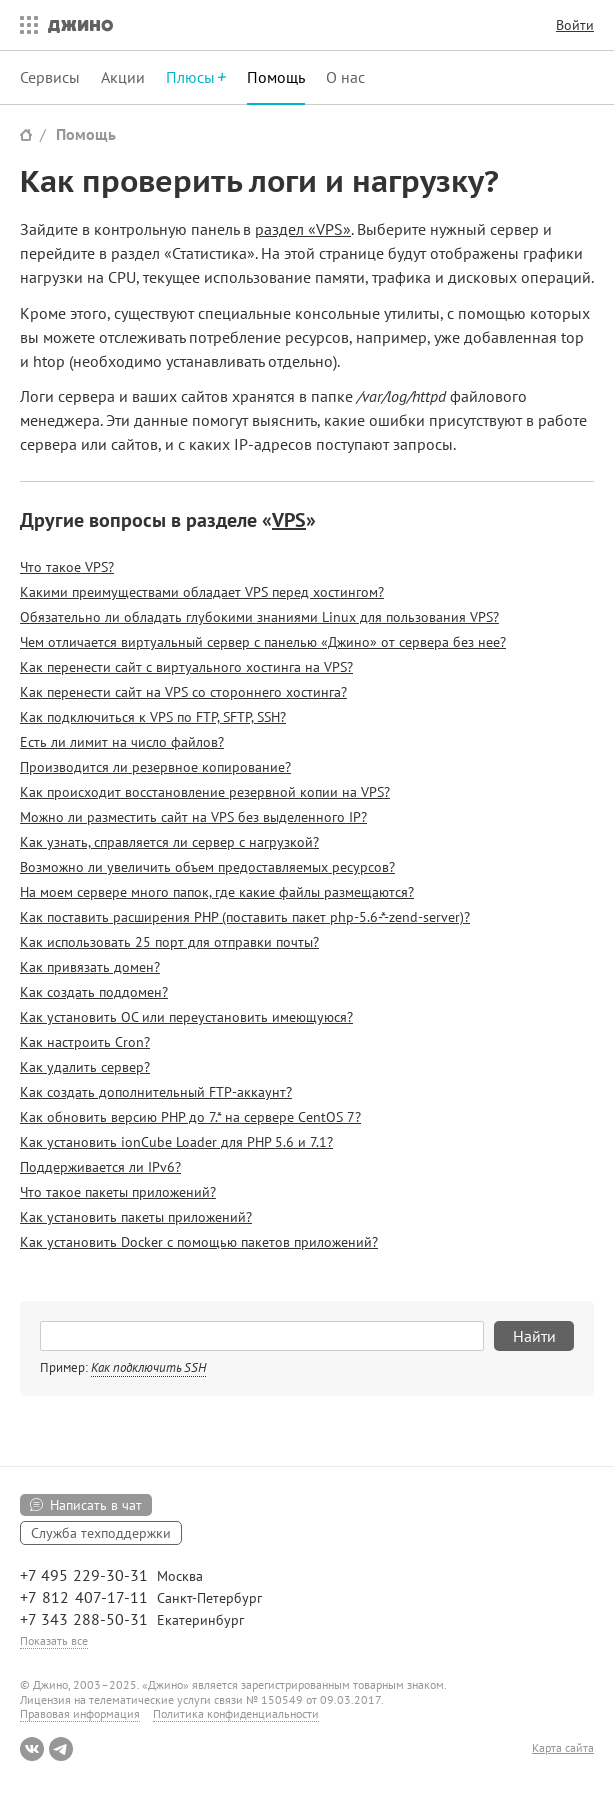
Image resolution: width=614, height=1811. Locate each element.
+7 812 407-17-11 (84, 1597)
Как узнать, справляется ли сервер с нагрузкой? (169, 842)
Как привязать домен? (90, 967)
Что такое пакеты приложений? (118, 1192)
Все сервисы (24, 25)
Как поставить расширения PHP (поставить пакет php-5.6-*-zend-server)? (245, 917)
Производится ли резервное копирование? (155, 767)
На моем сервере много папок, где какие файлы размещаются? (217, 892)
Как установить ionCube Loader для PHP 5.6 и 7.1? (176, 1142)
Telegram (61, 1749)
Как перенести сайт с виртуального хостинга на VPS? (186, 667)
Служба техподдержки (101, 1533)
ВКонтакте (32, 1749)
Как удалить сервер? (85, 1067)
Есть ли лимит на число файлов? (122, 742)
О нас (345, 77)
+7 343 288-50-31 (84, 1619)
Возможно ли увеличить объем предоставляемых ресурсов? (207, 867)
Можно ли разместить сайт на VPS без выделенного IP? (193, 817)
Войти (575, 25)
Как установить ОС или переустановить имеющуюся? (186, 1017)
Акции (123, 77)
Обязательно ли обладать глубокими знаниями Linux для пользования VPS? (259, 617)
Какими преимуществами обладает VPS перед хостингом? (202, 592)
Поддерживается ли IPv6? (100, 1167)
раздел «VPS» (303, 229)
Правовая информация (80, 1713)
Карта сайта (563, 1748)
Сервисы (50, 77)
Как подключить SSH (148, 1367)
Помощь (276, 77)
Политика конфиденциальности (236, 1713)
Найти (534, 1336)
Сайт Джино (26, 134)
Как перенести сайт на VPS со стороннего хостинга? (183, 692)
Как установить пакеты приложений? (136, 1217)
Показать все (54, 1640)
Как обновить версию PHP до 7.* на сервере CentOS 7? (190, 1117)
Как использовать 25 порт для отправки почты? (169, 942)
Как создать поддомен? (94, 992)
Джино (80, 25)
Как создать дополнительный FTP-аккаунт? (156, 1092)
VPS (289, 520)
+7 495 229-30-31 (84, 1575)
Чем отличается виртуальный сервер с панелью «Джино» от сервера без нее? (263, 642)
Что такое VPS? (67, 567)
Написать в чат (96, 1505)
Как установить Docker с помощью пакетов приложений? (199, 1242)
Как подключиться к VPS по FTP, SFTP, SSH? (153, 717)
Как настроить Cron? (85, 1042)
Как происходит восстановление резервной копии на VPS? (205, 792)
